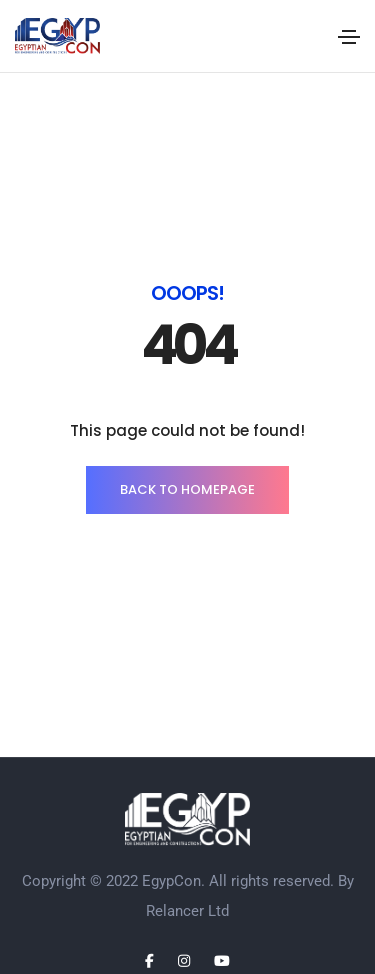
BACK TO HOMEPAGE (187, 489)
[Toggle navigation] (349, 37)
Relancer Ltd (187, 911)
